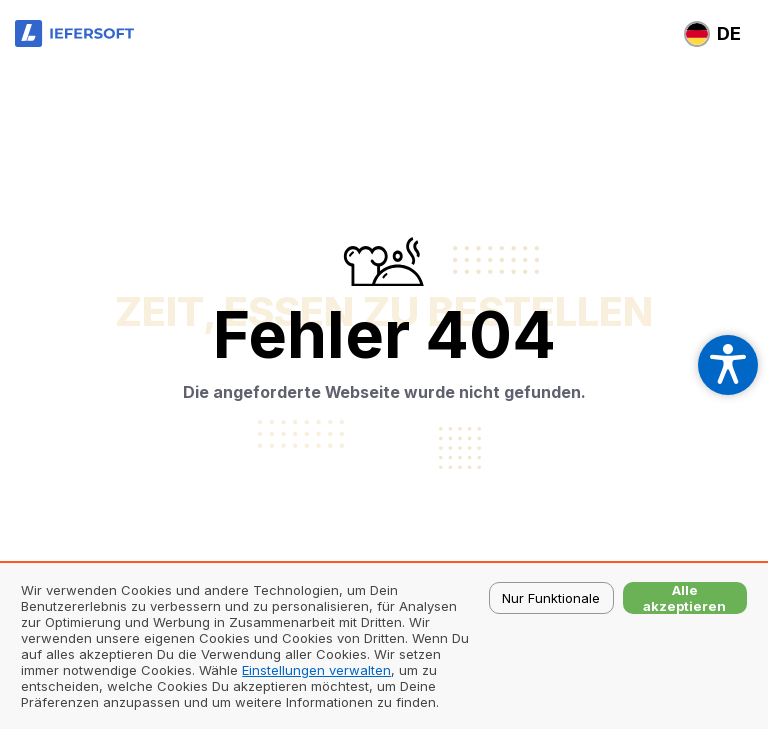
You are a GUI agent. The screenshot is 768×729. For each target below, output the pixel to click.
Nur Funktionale (551, 598)
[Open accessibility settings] (728, 365)
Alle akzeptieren (684, 598)
